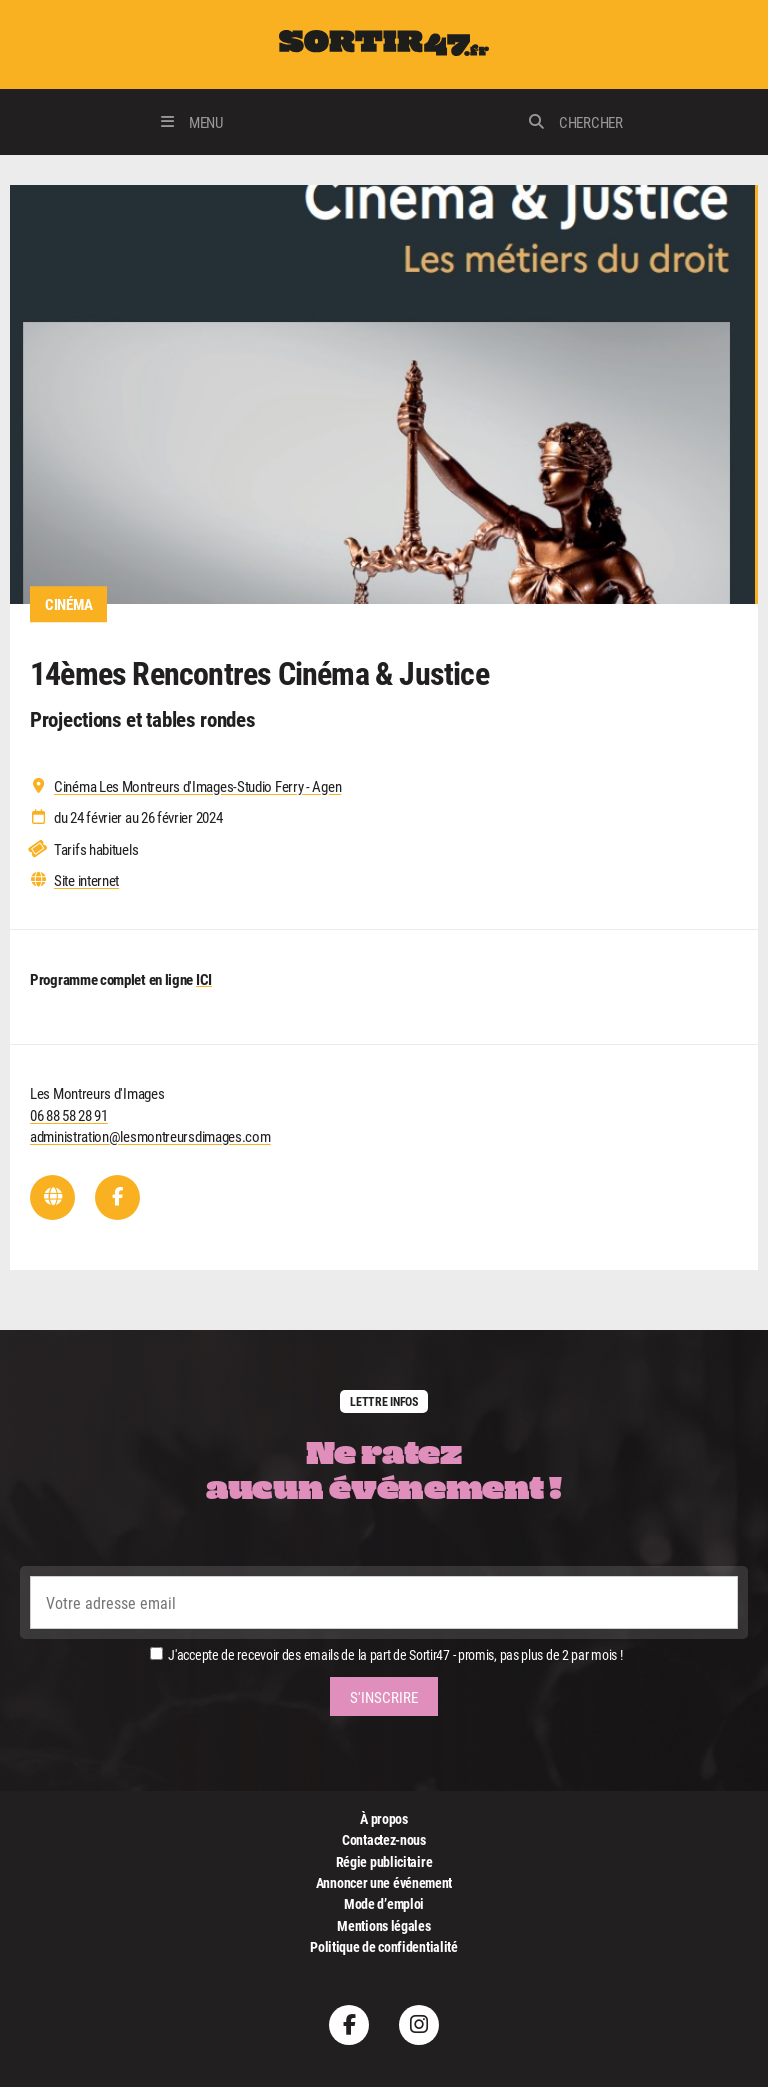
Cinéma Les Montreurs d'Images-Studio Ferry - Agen (197, 786)
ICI (204, 979)
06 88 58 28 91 (69, 1115)
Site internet (86, 880)
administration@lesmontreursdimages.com (150, 1136)
